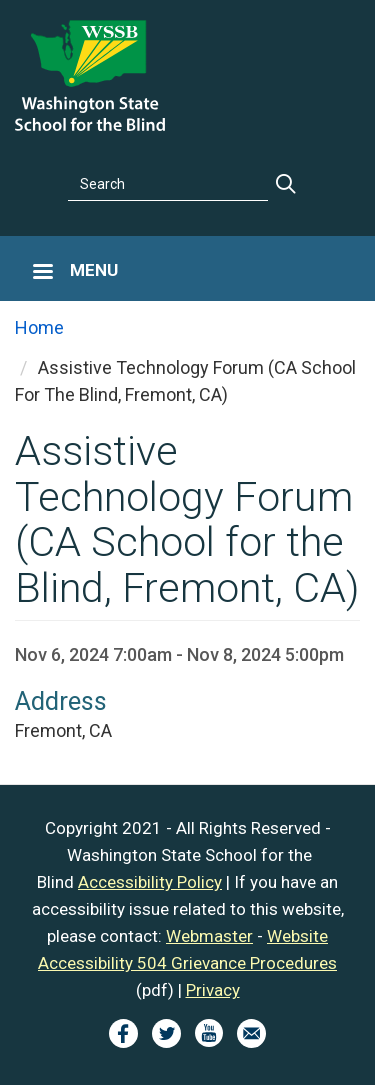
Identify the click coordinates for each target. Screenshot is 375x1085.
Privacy (213, 990)
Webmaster (209, 936)
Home (39, 327)
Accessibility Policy (150, 882)
